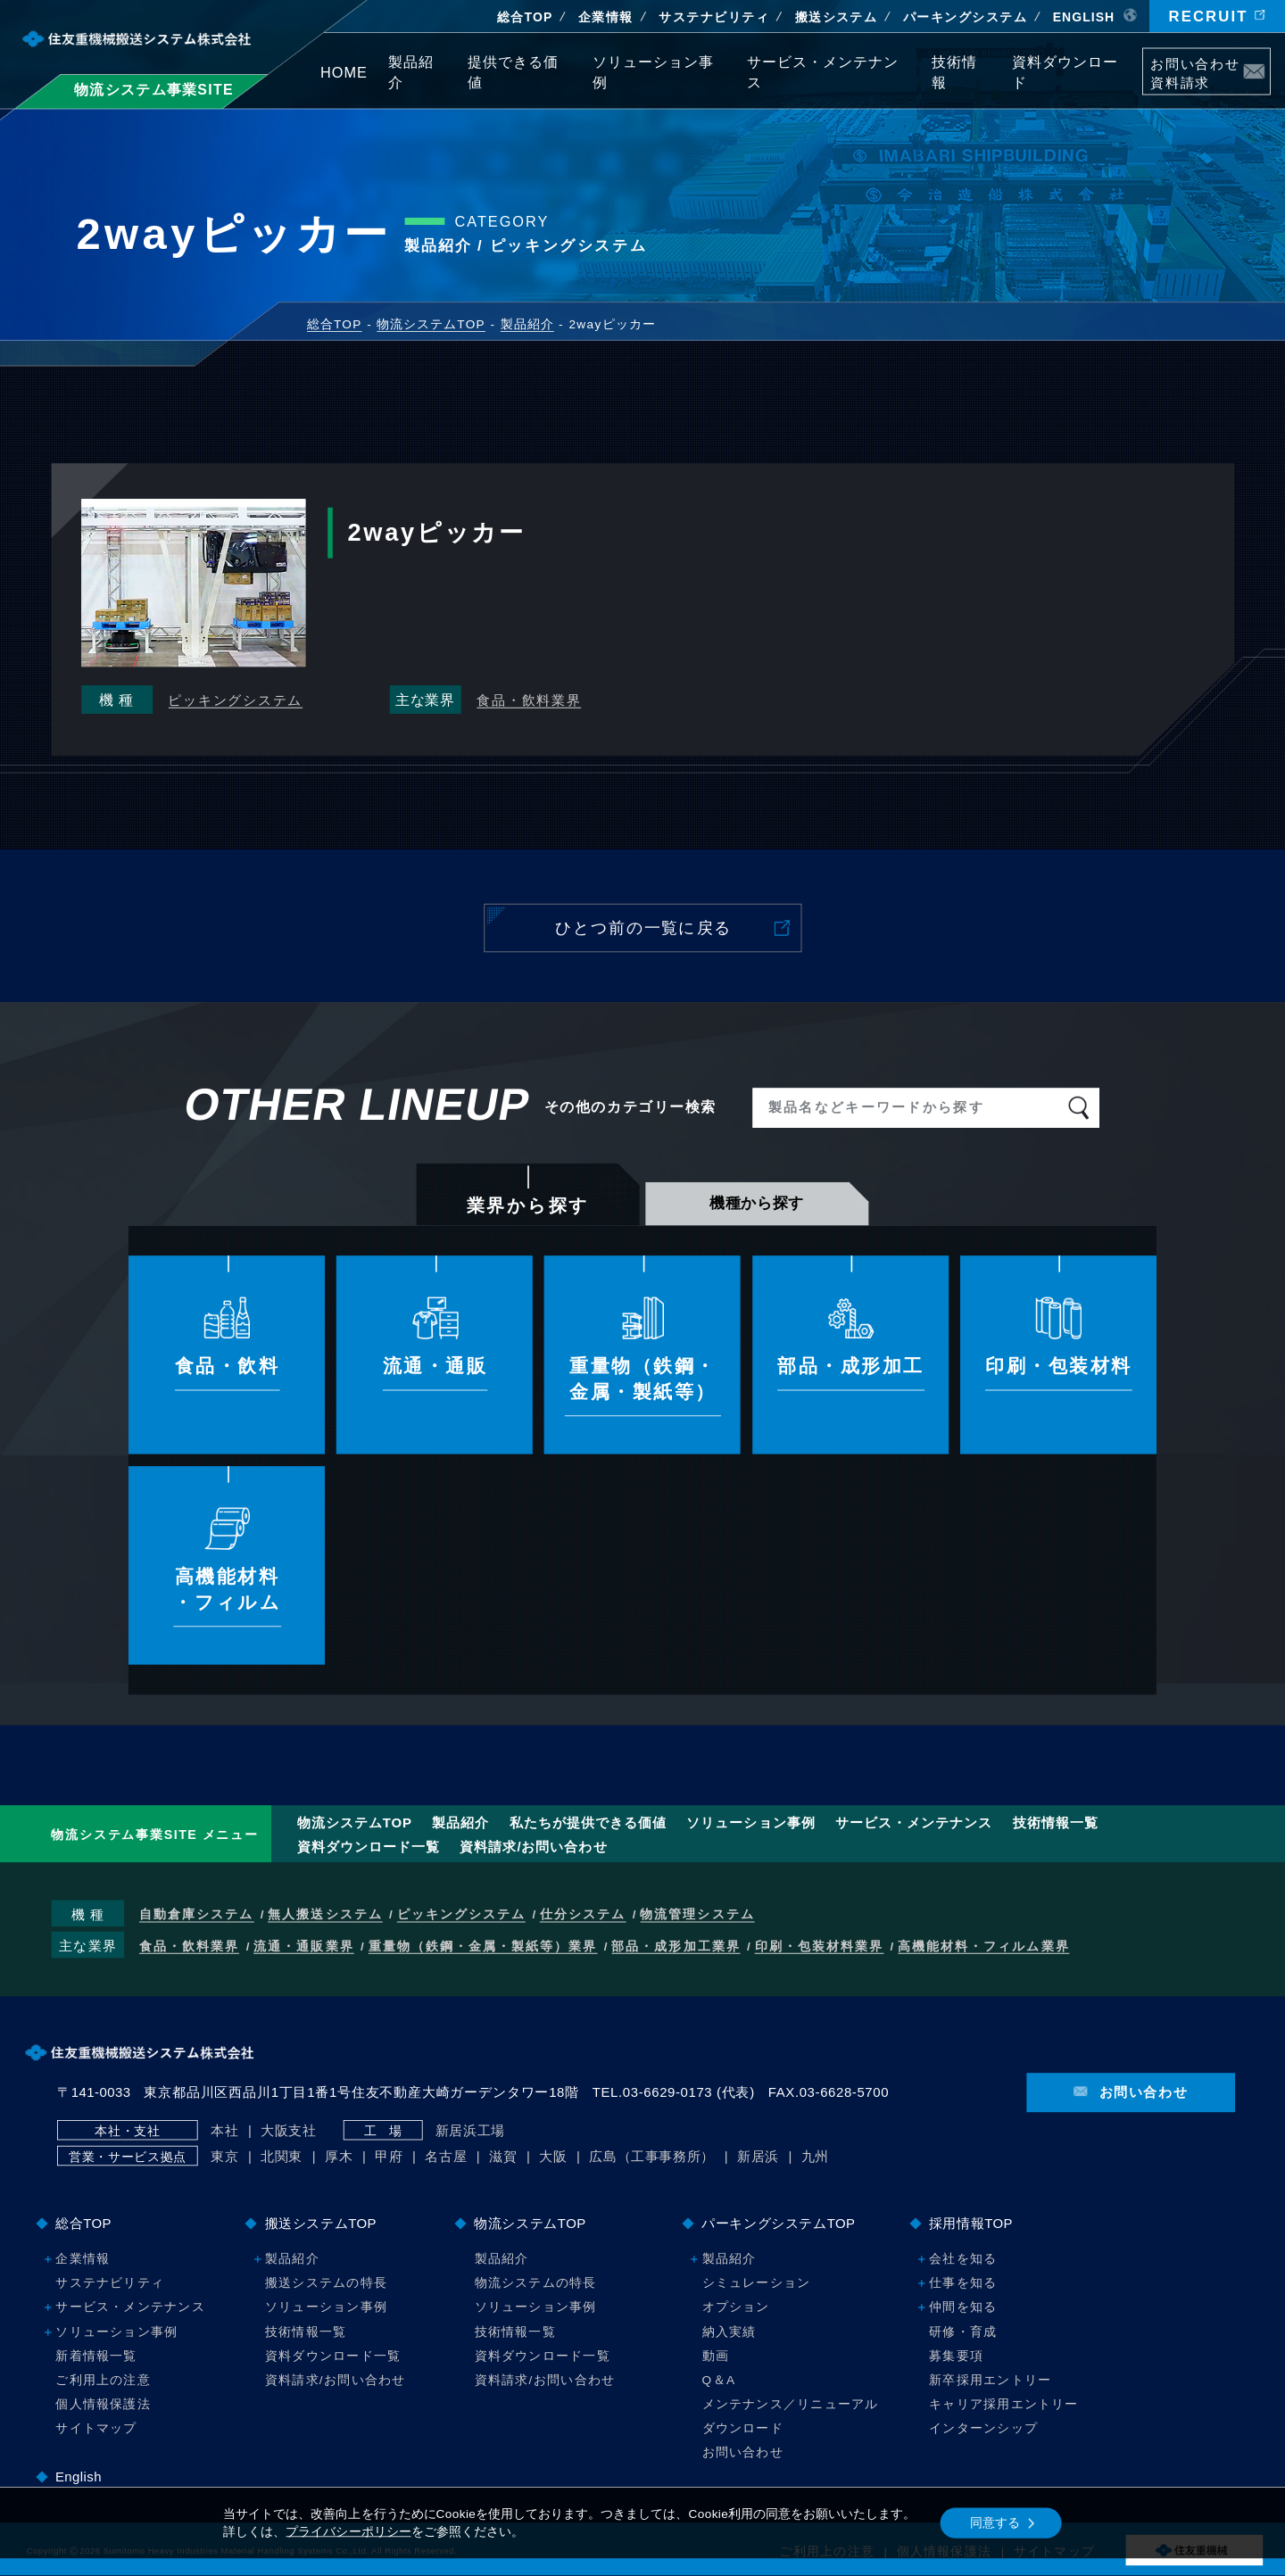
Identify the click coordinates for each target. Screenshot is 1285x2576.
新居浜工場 (470, 2130)
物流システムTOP (354, 1822)
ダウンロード (742, 2428)
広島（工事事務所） (652, 2157)
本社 (224, 2130)
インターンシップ (983, 2428)
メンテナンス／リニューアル (790, 2404)
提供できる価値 (588, 1822)
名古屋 (446, 2157)
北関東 (282, 2157)
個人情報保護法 (103, 2404)
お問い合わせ (742, 2452)
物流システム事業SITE (154, 89)
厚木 (338, 2157)
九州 (815, 2157)
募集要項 (956, 2355)
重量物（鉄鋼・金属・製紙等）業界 (483, 1946)
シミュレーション (756, 2283)
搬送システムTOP (321, 2223)
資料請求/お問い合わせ (533, 1846)
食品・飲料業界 (529, 700)
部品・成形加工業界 (675, 1946)
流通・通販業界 (303, 1946)
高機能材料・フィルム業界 (984, 1946)
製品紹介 (460, 1822)
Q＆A (719, 2380)
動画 (715, 2355)
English (78, 2476)
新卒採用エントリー (990, 2380)
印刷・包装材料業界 (819, 1946)
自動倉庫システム (196, 1915)
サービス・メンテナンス (913, 1822)
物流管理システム (697, 1915)
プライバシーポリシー (348, 2532)
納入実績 (729, 2331)
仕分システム (583, 1915)
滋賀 (503, 2157)
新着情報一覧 (96, 2355)
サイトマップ (96, 2428)
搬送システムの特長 (326, 2283)
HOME (344, 72)
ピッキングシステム (235, 700)
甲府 (388, 2157)
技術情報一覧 (1055, 1822)
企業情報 (606, 17)
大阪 (553, 2157)
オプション (736, 2307)
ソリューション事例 (750, 1822)
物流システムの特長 (536, 2283)
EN (1084, 17)
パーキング (965, 17)
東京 (224, 2157)
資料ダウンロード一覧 (368, 1846)
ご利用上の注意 (103, 2380)
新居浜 (758, 2157)
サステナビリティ (714, 17)
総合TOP (525, 17)
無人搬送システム (325, 1915)
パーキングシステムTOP (778, 2223)
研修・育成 (963, 2331)
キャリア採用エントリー (1004, 2404)
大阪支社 (289, 2130)
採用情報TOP (971, 2223)
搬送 (836, 17)
